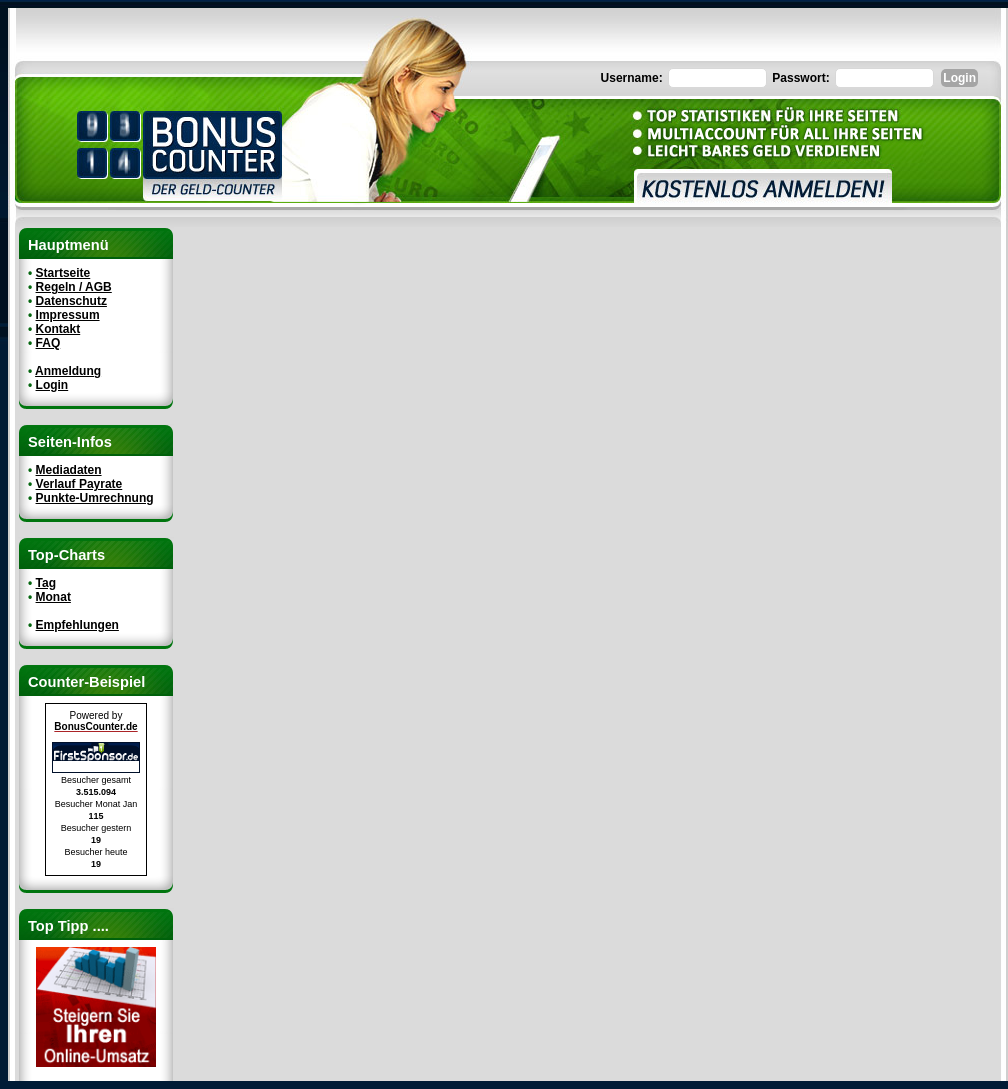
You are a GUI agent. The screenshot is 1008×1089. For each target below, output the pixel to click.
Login (52, 385)
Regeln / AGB (74, 287)
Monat (53, 597)
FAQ (48, 343)
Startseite (63, 273)
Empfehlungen (77, 625)
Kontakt (58, 329)
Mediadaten (69, 470)
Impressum (68, 315)
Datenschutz (71, 301)
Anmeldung (68, 371)
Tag (46, 583)
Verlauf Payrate (79, 484)
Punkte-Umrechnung (95, 498)
